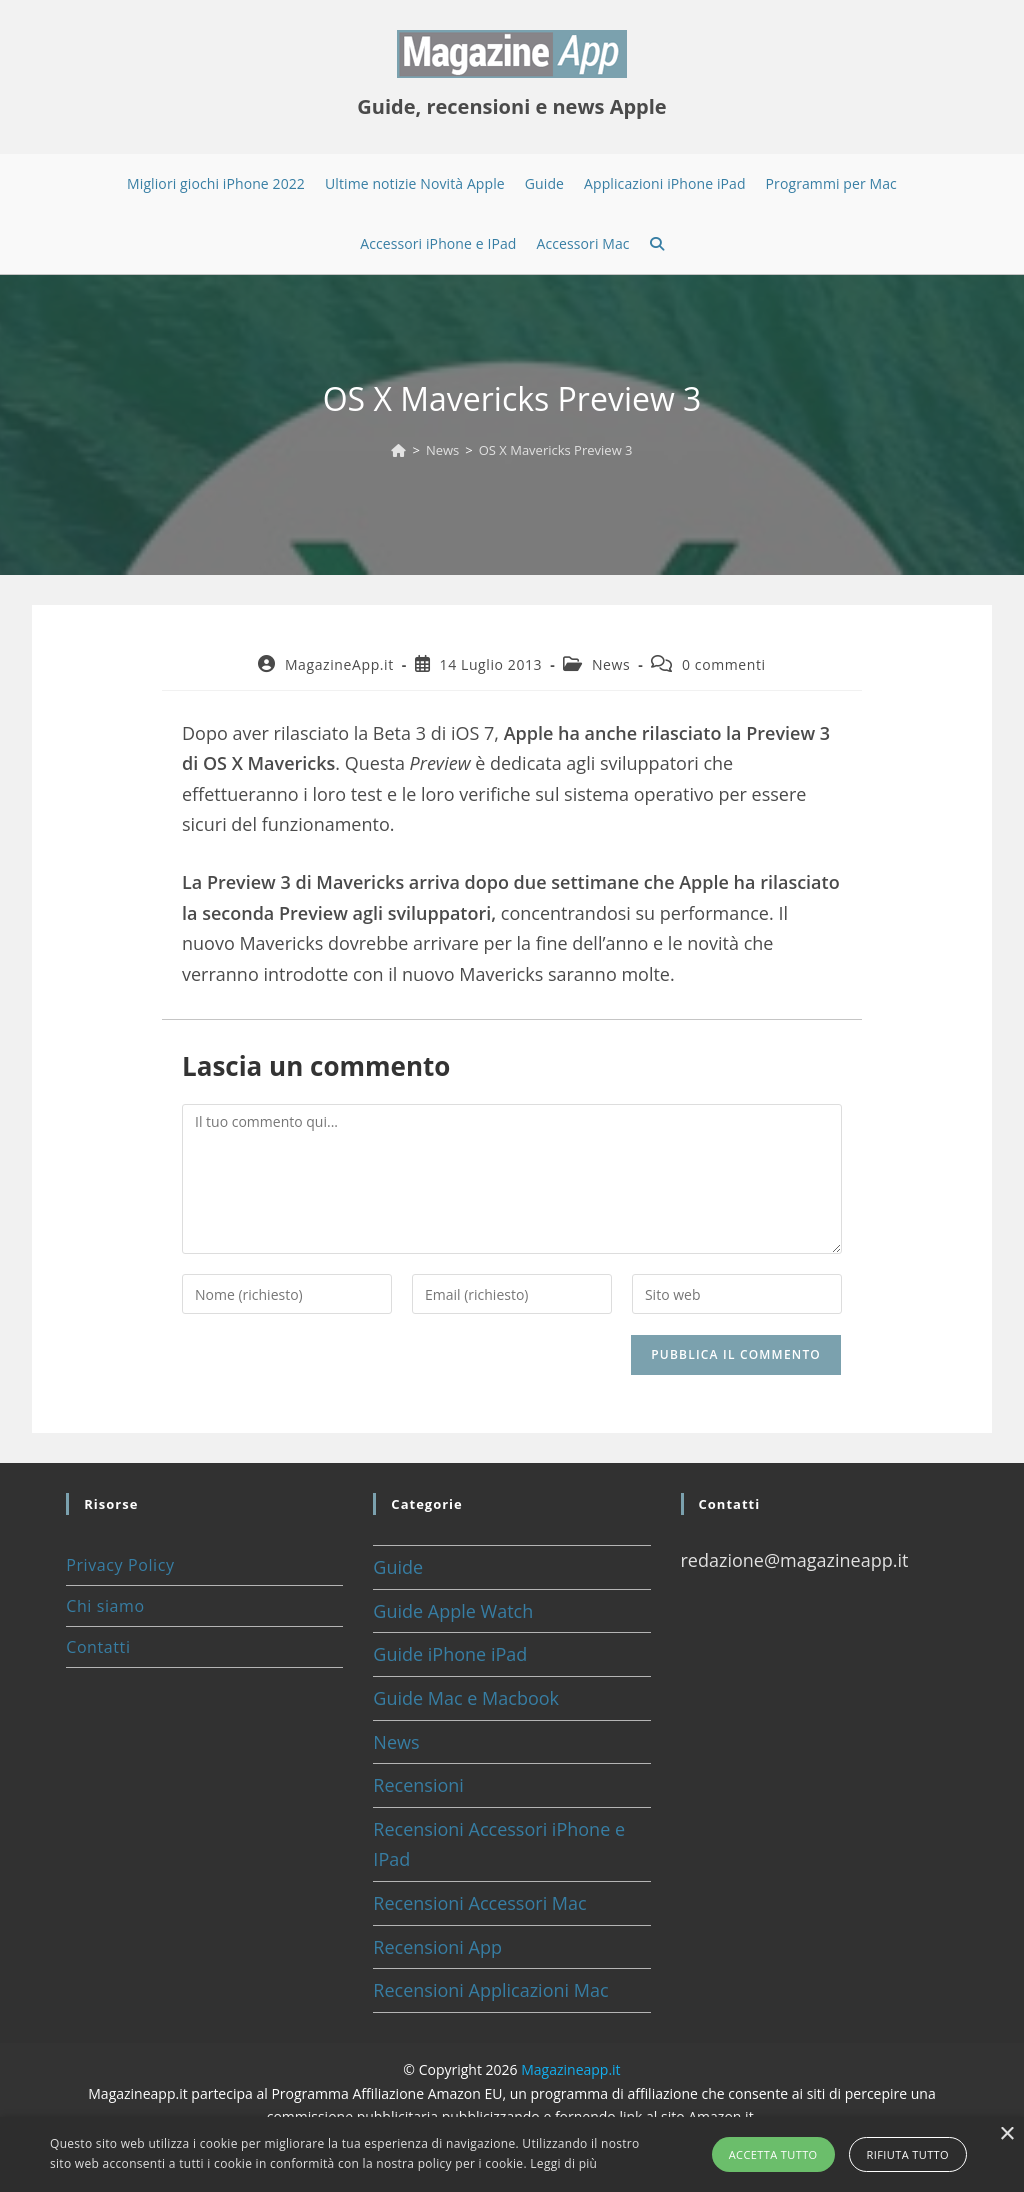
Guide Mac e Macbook (466, 1698)
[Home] (398, 450)
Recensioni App (437, 1947)
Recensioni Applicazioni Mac (490, 1990)
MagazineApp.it (339, 664)
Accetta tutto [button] (773, 2154)
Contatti (98, 1647)
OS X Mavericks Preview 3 (556, 450)
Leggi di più (563, 2163)
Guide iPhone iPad (450, 1654)
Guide (398, 1567)
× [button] (1006, 2134)
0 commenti (724, 664)
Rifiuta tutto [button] (908, 2154)
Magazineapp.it (570, 2069)
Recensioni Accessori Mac (479, 1903)
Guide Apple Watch (453, 1611)
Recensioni (418, 1785)
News (611, 664)
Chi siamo (105, 1606)
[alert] (512, 2154)
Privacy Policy (120, 1565)
